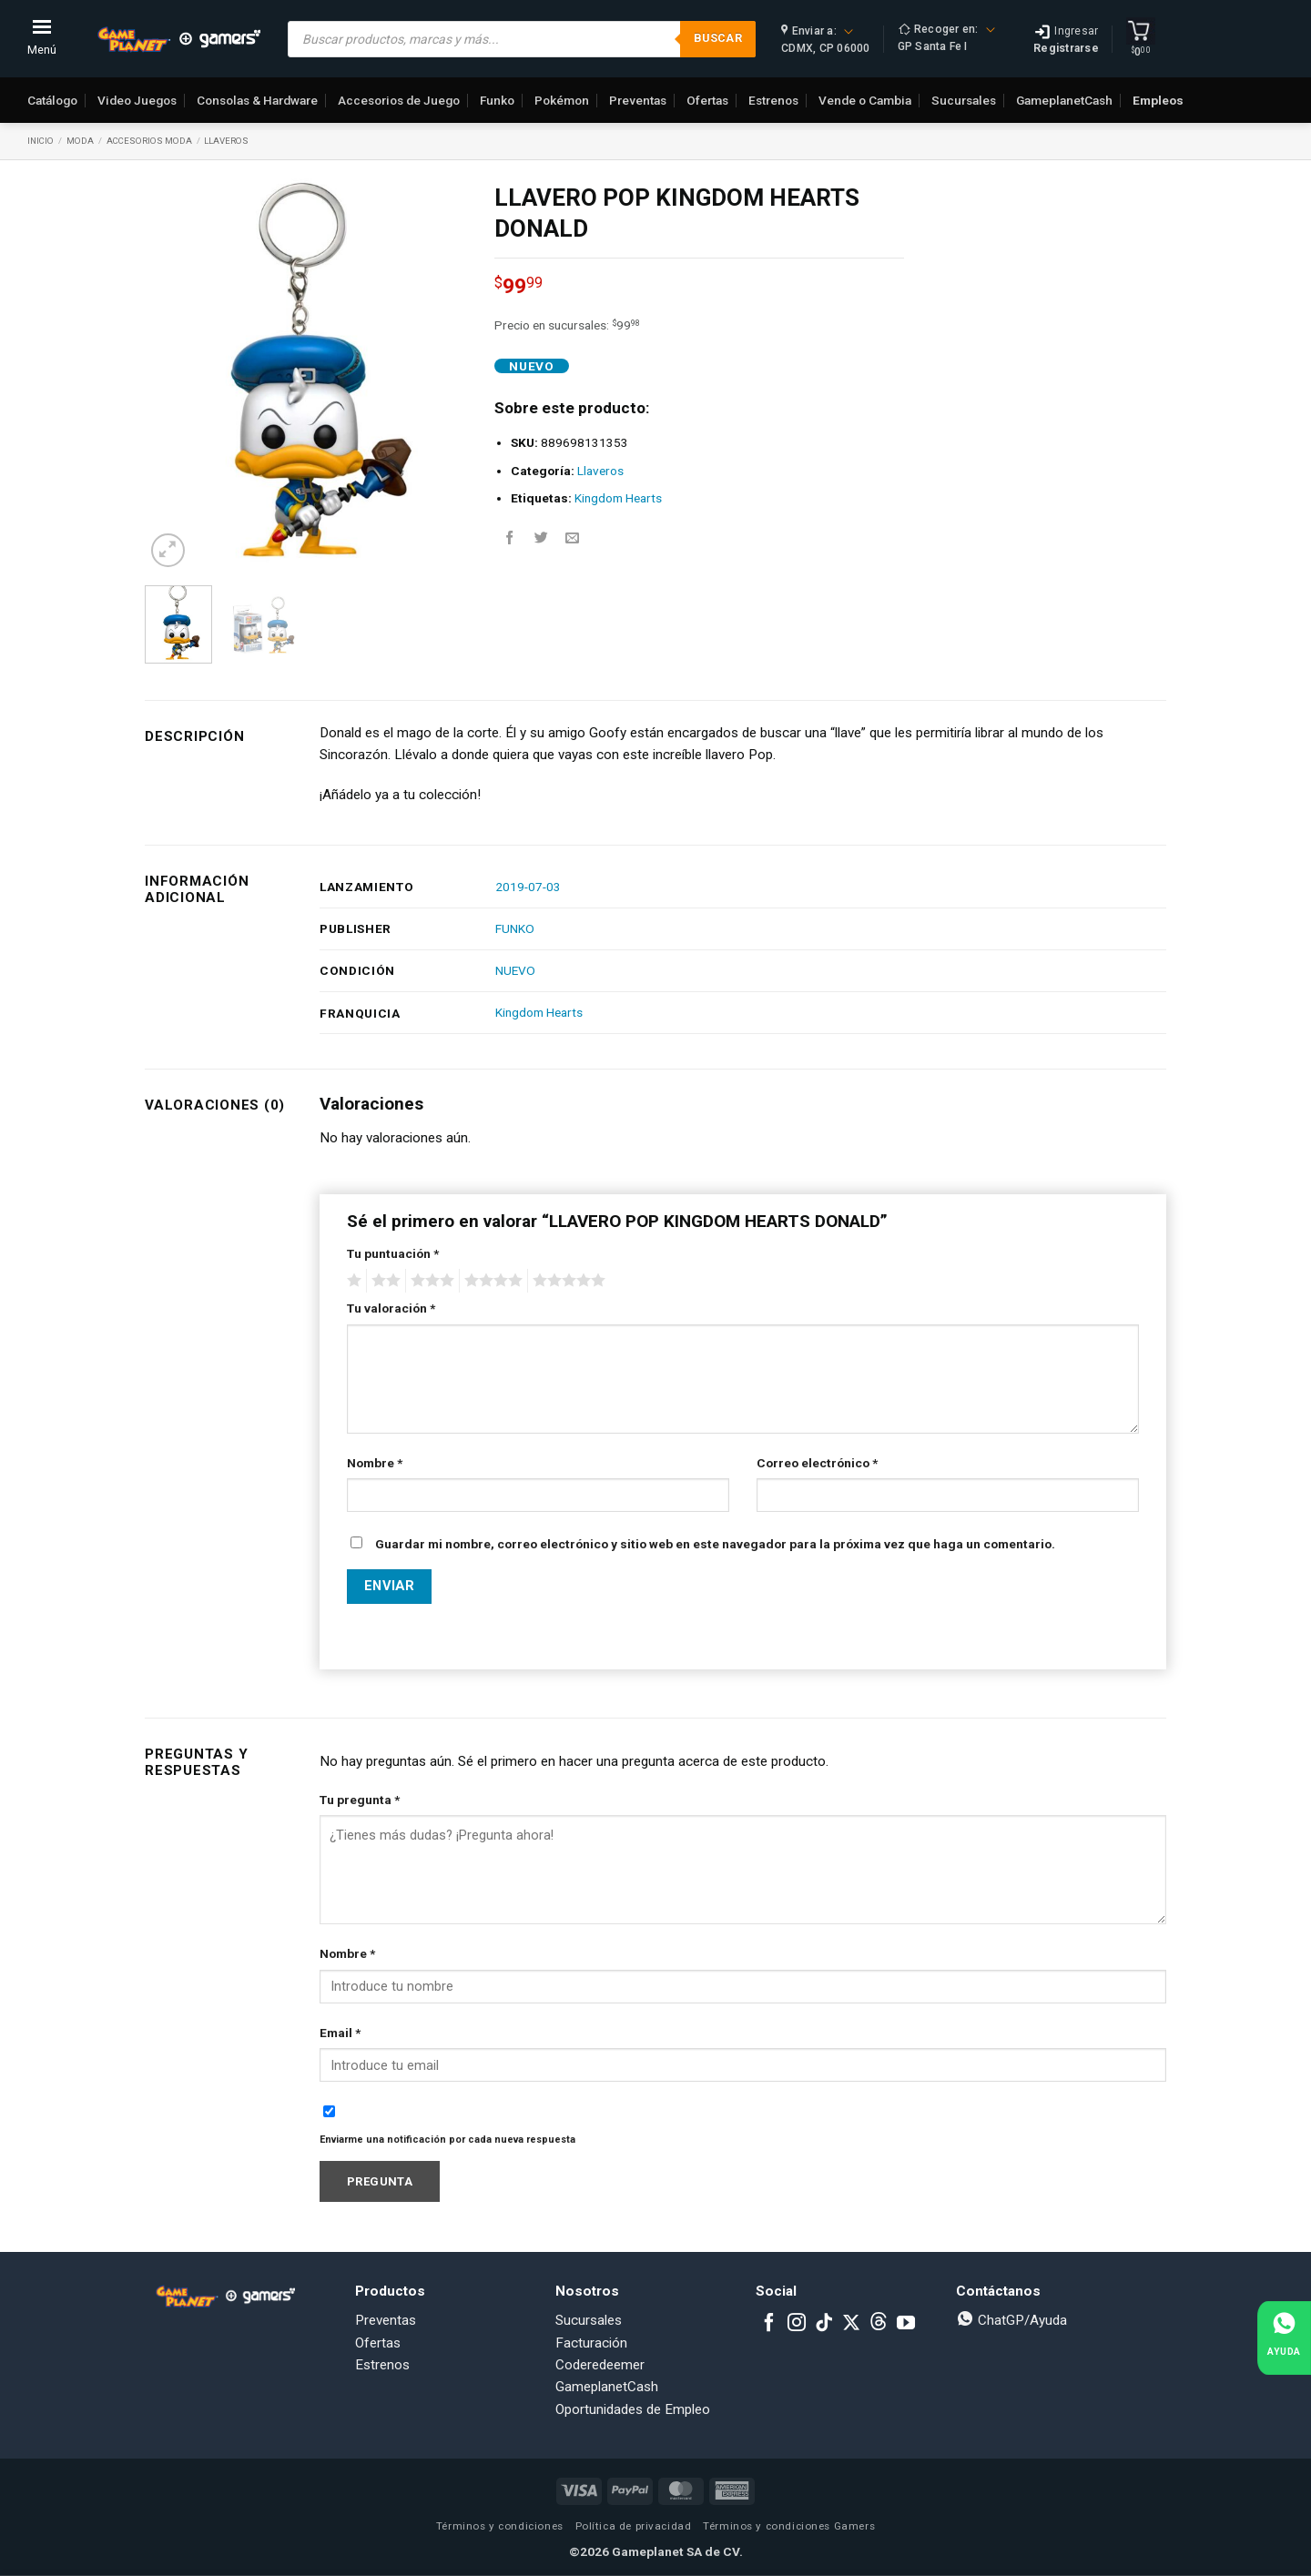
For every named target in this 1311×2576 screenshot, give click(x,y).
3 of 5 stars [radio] (429, 1281)
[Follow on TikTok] (824, 2324)
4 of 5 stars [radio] (491, 1281)
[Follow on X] (851, 2324)
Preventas (637, 100)
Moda (80, 141)
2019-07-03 (528, 886)
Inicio (40, 141)
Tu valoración (391, 1308)
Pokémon (561, 100)
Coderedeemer (600, 2365)
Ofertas (707, 100)
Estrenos (773, 100)
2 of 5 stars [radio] (383, 1281)
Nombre (374, 1462)
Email (340, 2032)
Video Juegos (137, 100)
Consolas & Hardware (257, 100)
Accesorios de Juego (399, 100)
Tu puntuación (393, 1253)
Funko (497, 100)
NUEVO (515, 970)
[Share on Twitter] (541, 538)
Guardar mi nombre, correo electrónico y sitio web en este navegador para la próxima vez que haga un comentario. (715, 1543)
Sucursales (963, 100)
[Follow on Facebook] (769, 2324)
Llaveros (226, 141)
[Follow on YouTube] (906, 2324)
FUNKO (514, 928)
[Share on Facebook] (510, 538)
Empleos (1158, 100)
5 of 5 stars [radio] (566, 1281)
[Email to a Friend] (572, 538)
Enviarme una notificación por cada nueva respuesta (447, 2139)
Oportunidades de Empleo (632, 2409)
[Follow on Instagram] (797, 2324)
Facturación (591, 2343)
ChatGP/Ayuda (1011, 2320)
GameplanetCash (1064, 100)
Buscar (718, 38)
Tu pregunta (360, 1799)
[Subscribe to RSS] (878, 2324)
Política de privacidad (633, 2526)
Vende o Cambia (864, 100)
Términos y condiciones (500, 2526)
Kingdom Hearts (618, 498)
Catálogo (52, 100)
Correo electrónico (817, 1462)
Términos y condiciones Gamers (789, 2526)
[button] (168, 550)
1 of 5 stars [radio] (351, 1281)
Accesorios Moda (149, 141)
